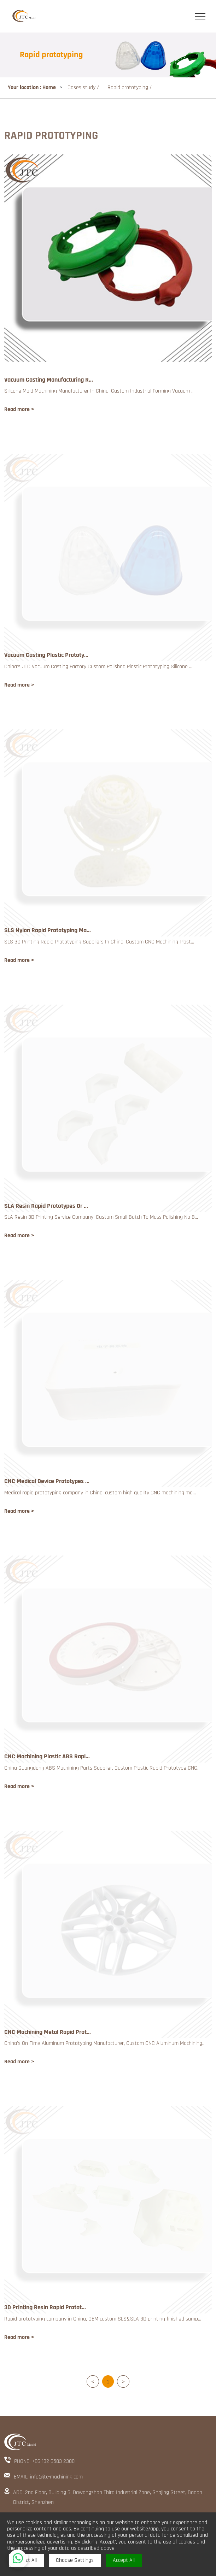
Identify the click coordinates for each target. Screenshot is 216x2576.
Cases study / (84, 87)
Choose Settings (75, 2560)
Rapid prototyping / (129, 87)
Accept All (124, 2560)
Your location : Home (32, 87)
